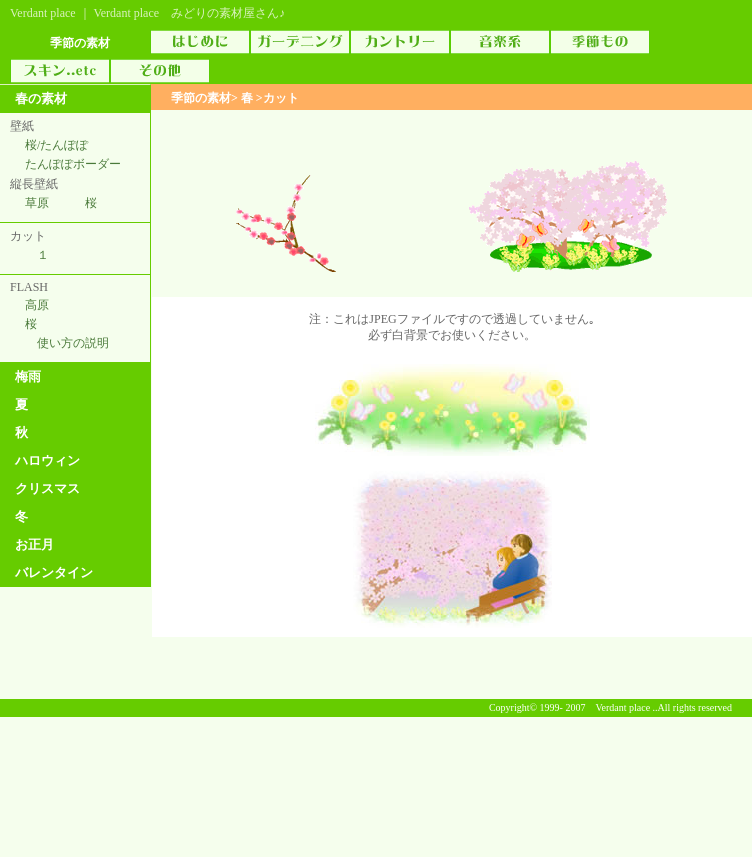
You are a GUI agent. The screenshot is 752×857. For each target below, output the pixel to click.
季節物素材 (600, 42)
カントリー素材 (400, 42)
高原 (37, 305)
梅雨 (28, 376)
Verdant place (43, 13)
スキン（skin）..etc (60, 71)
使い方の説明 (73, 343)
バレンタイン (54, 572)
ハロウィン (47, 460)
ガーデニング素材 (300, 42)
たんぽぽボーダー (73, 164)
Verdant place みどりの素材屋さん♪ (189, 13)
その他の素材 (160, 71)
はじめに (200, 42)
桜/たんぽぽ (56, 145)
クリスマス (47, 488)
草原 (37, 203)
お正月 (34, 544)
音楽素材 (500, 42)
